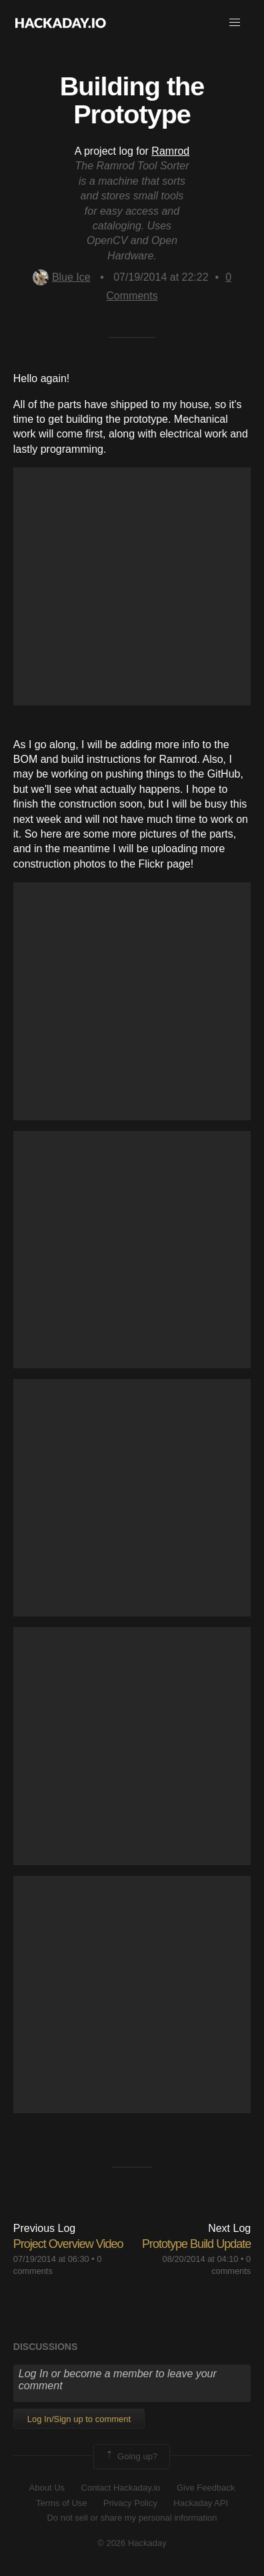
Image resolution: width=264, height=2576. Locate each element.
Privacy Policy (130, 2503)
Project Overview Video (68, 2244)
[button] (234, 22)
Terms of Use (61, 2503)
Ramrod (170, 151)
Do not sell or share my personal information (132, 2518)
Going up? (130, 2456)
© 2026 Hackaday (132, 2543)
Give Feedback (206, 2488)
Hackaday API (200, 2503)
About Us (47, 2488)
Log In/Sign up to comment (79, 2419)
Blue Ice (62, 277)
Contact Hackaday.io (121, 2488)
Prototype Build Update (196, 2244)
